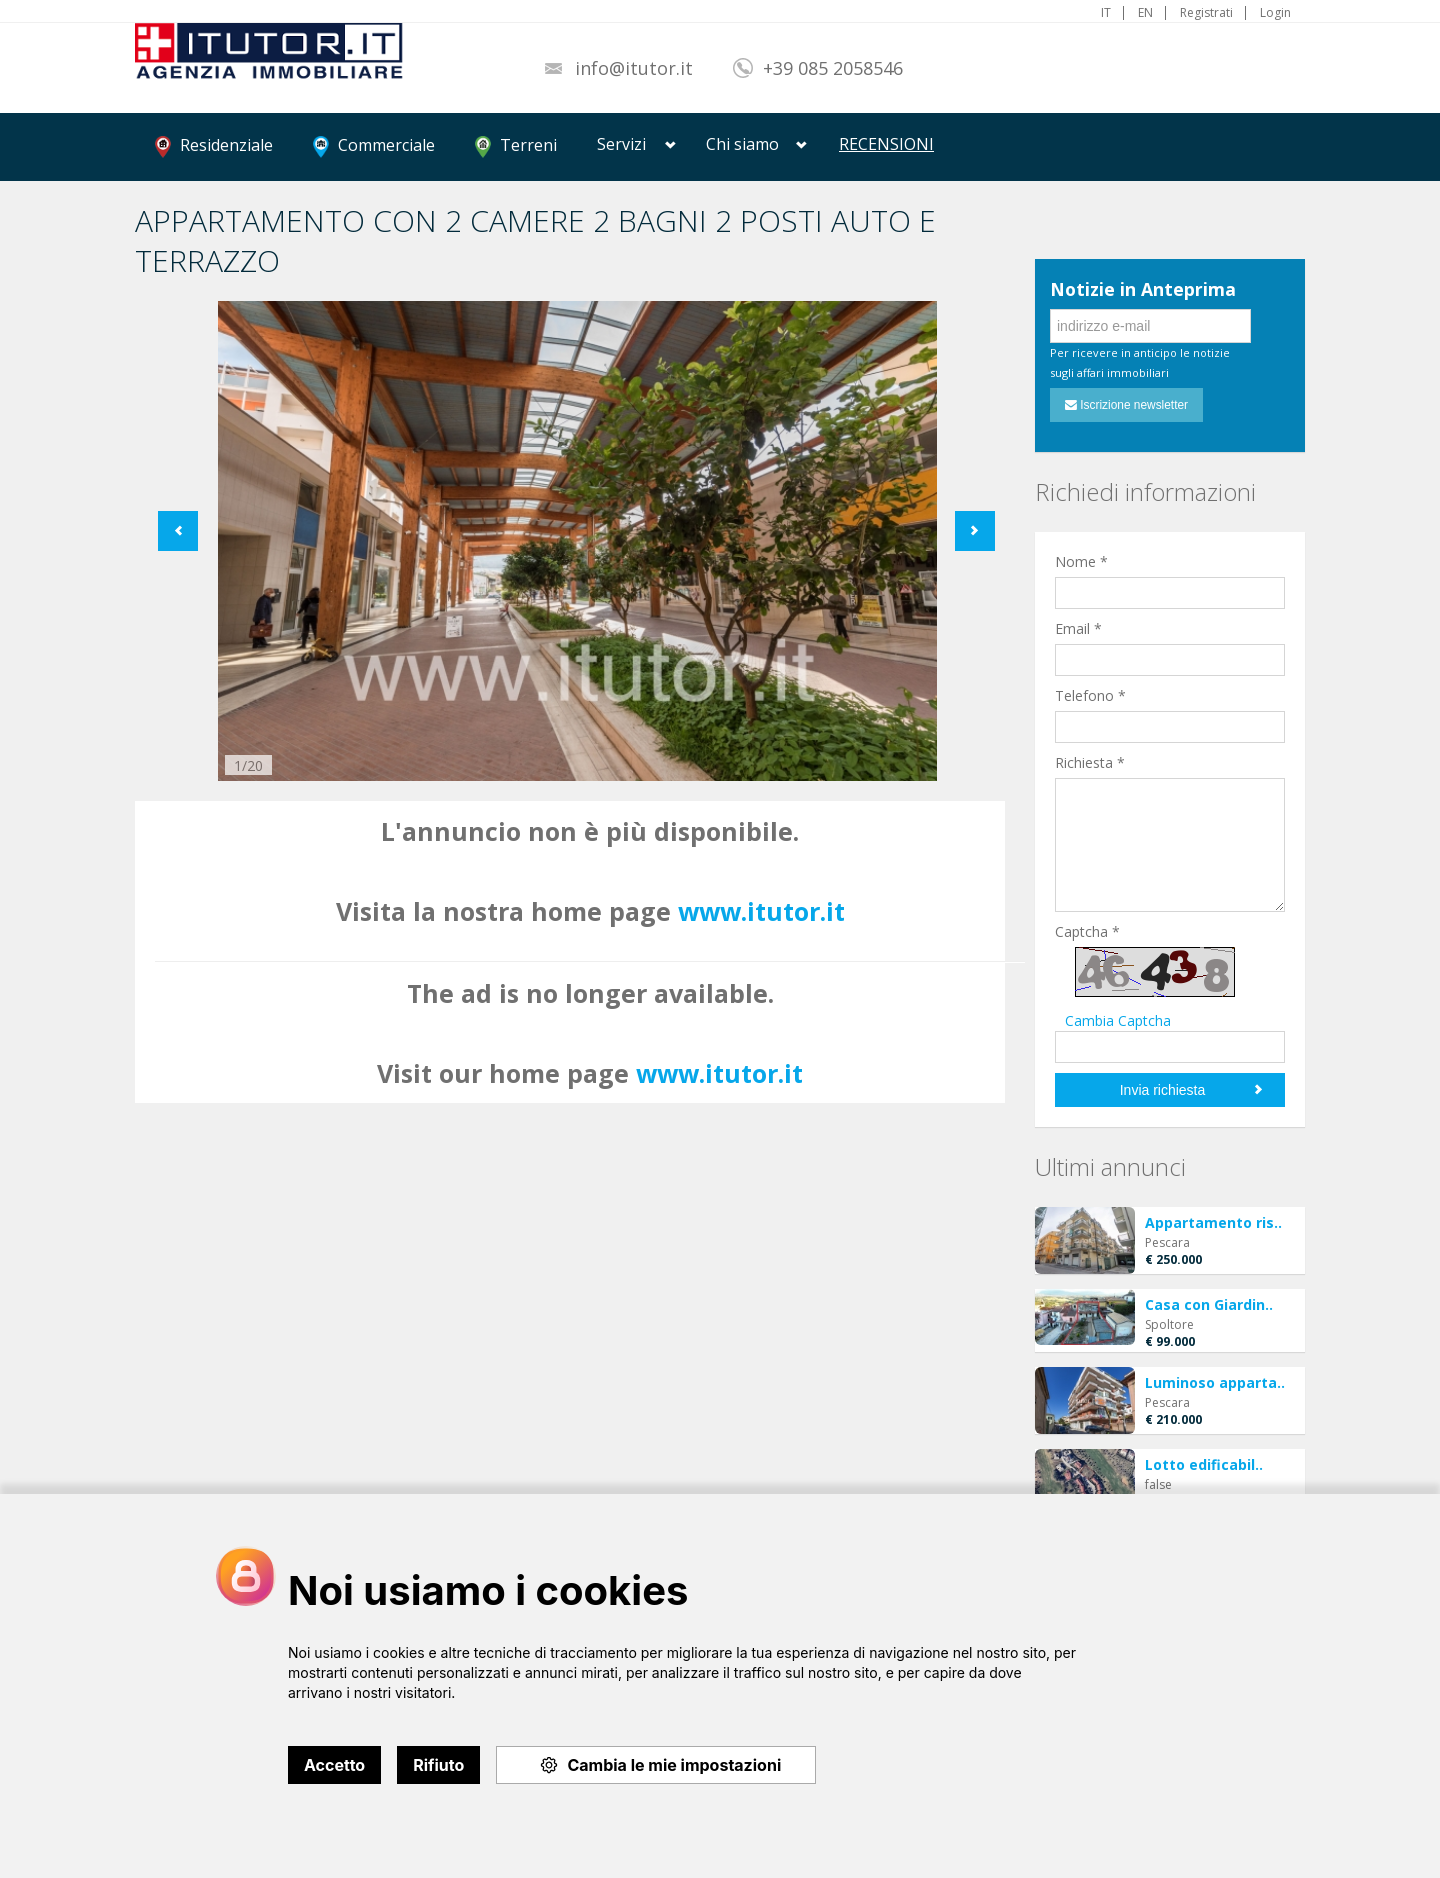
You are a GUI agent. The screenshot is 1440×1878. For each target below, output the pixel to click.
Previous (178, 531)
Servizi (621, 144)
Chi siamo (742, 144)
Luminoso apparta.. (1215, 1382)
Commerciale (374, 146)
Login (1275, 13)
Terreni (516, 146)
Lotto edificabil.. (1204, 1464)
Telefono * (1090, 695)
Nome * (1081, 561)
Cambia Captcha (1118, 1020)
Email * (1078, 628)
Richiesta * (1090, 762)
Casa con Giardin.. (1209, 1304)
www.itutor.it (761, 911)
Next (975, 531)
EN (1145, 13)
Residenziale (214, 146)
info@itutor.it (634, 68)
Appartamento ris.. (1213, 1222)
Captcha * (1087, 931)
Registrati (1206, 13)
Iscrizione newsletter (1126, 405)
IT (1106, 13)
